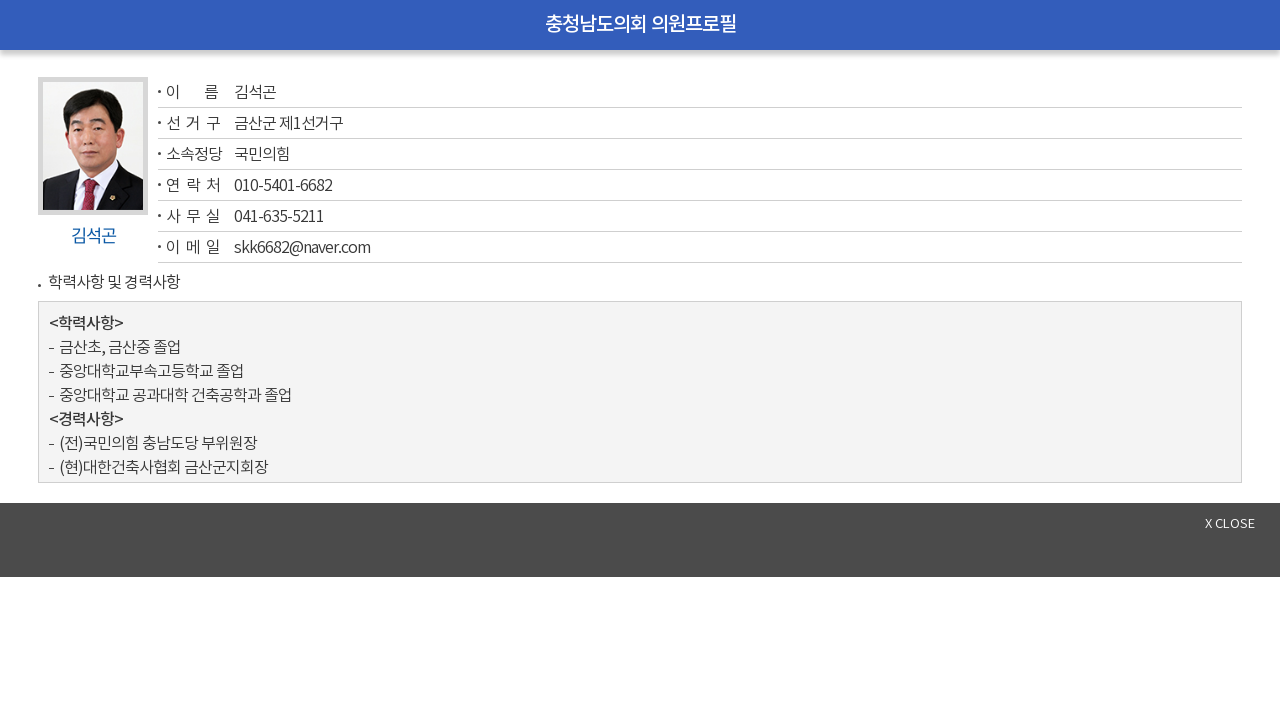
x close (1230, 524)
